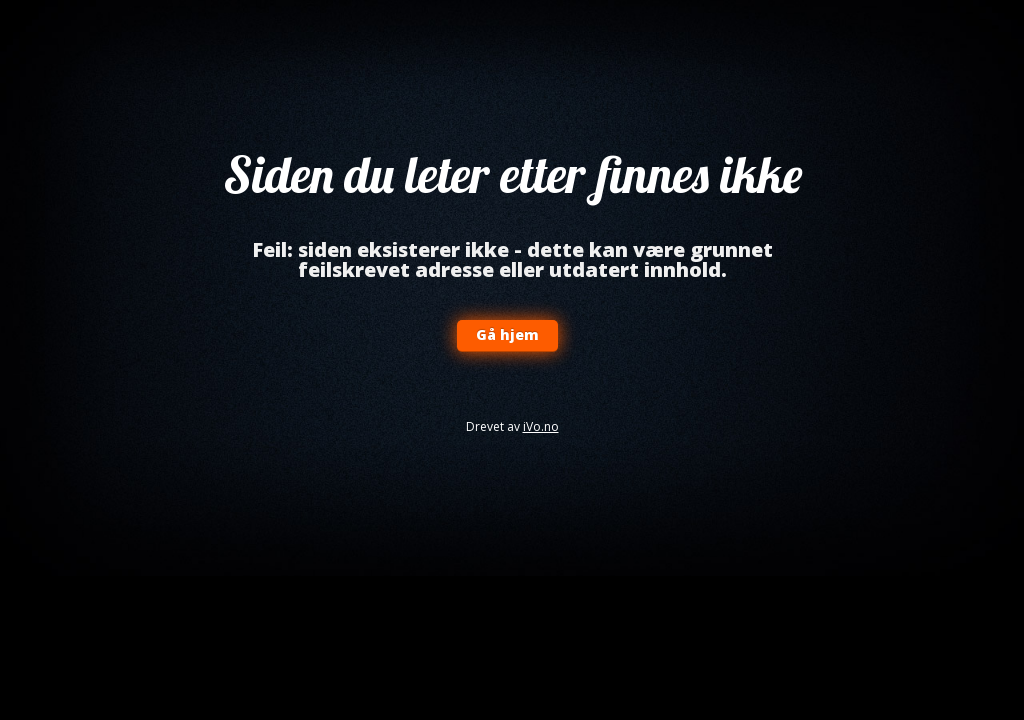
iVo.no (541, 426)
